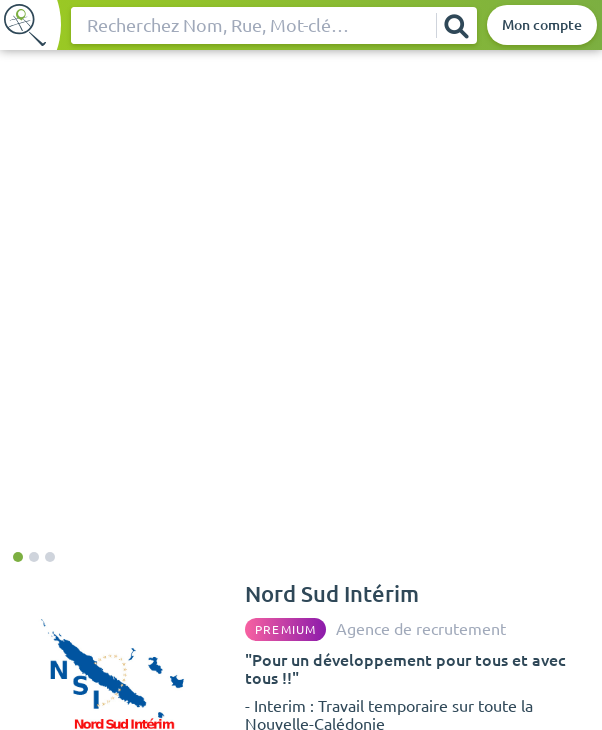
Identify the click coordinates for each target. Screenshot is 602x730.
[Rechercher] (456, 25)
